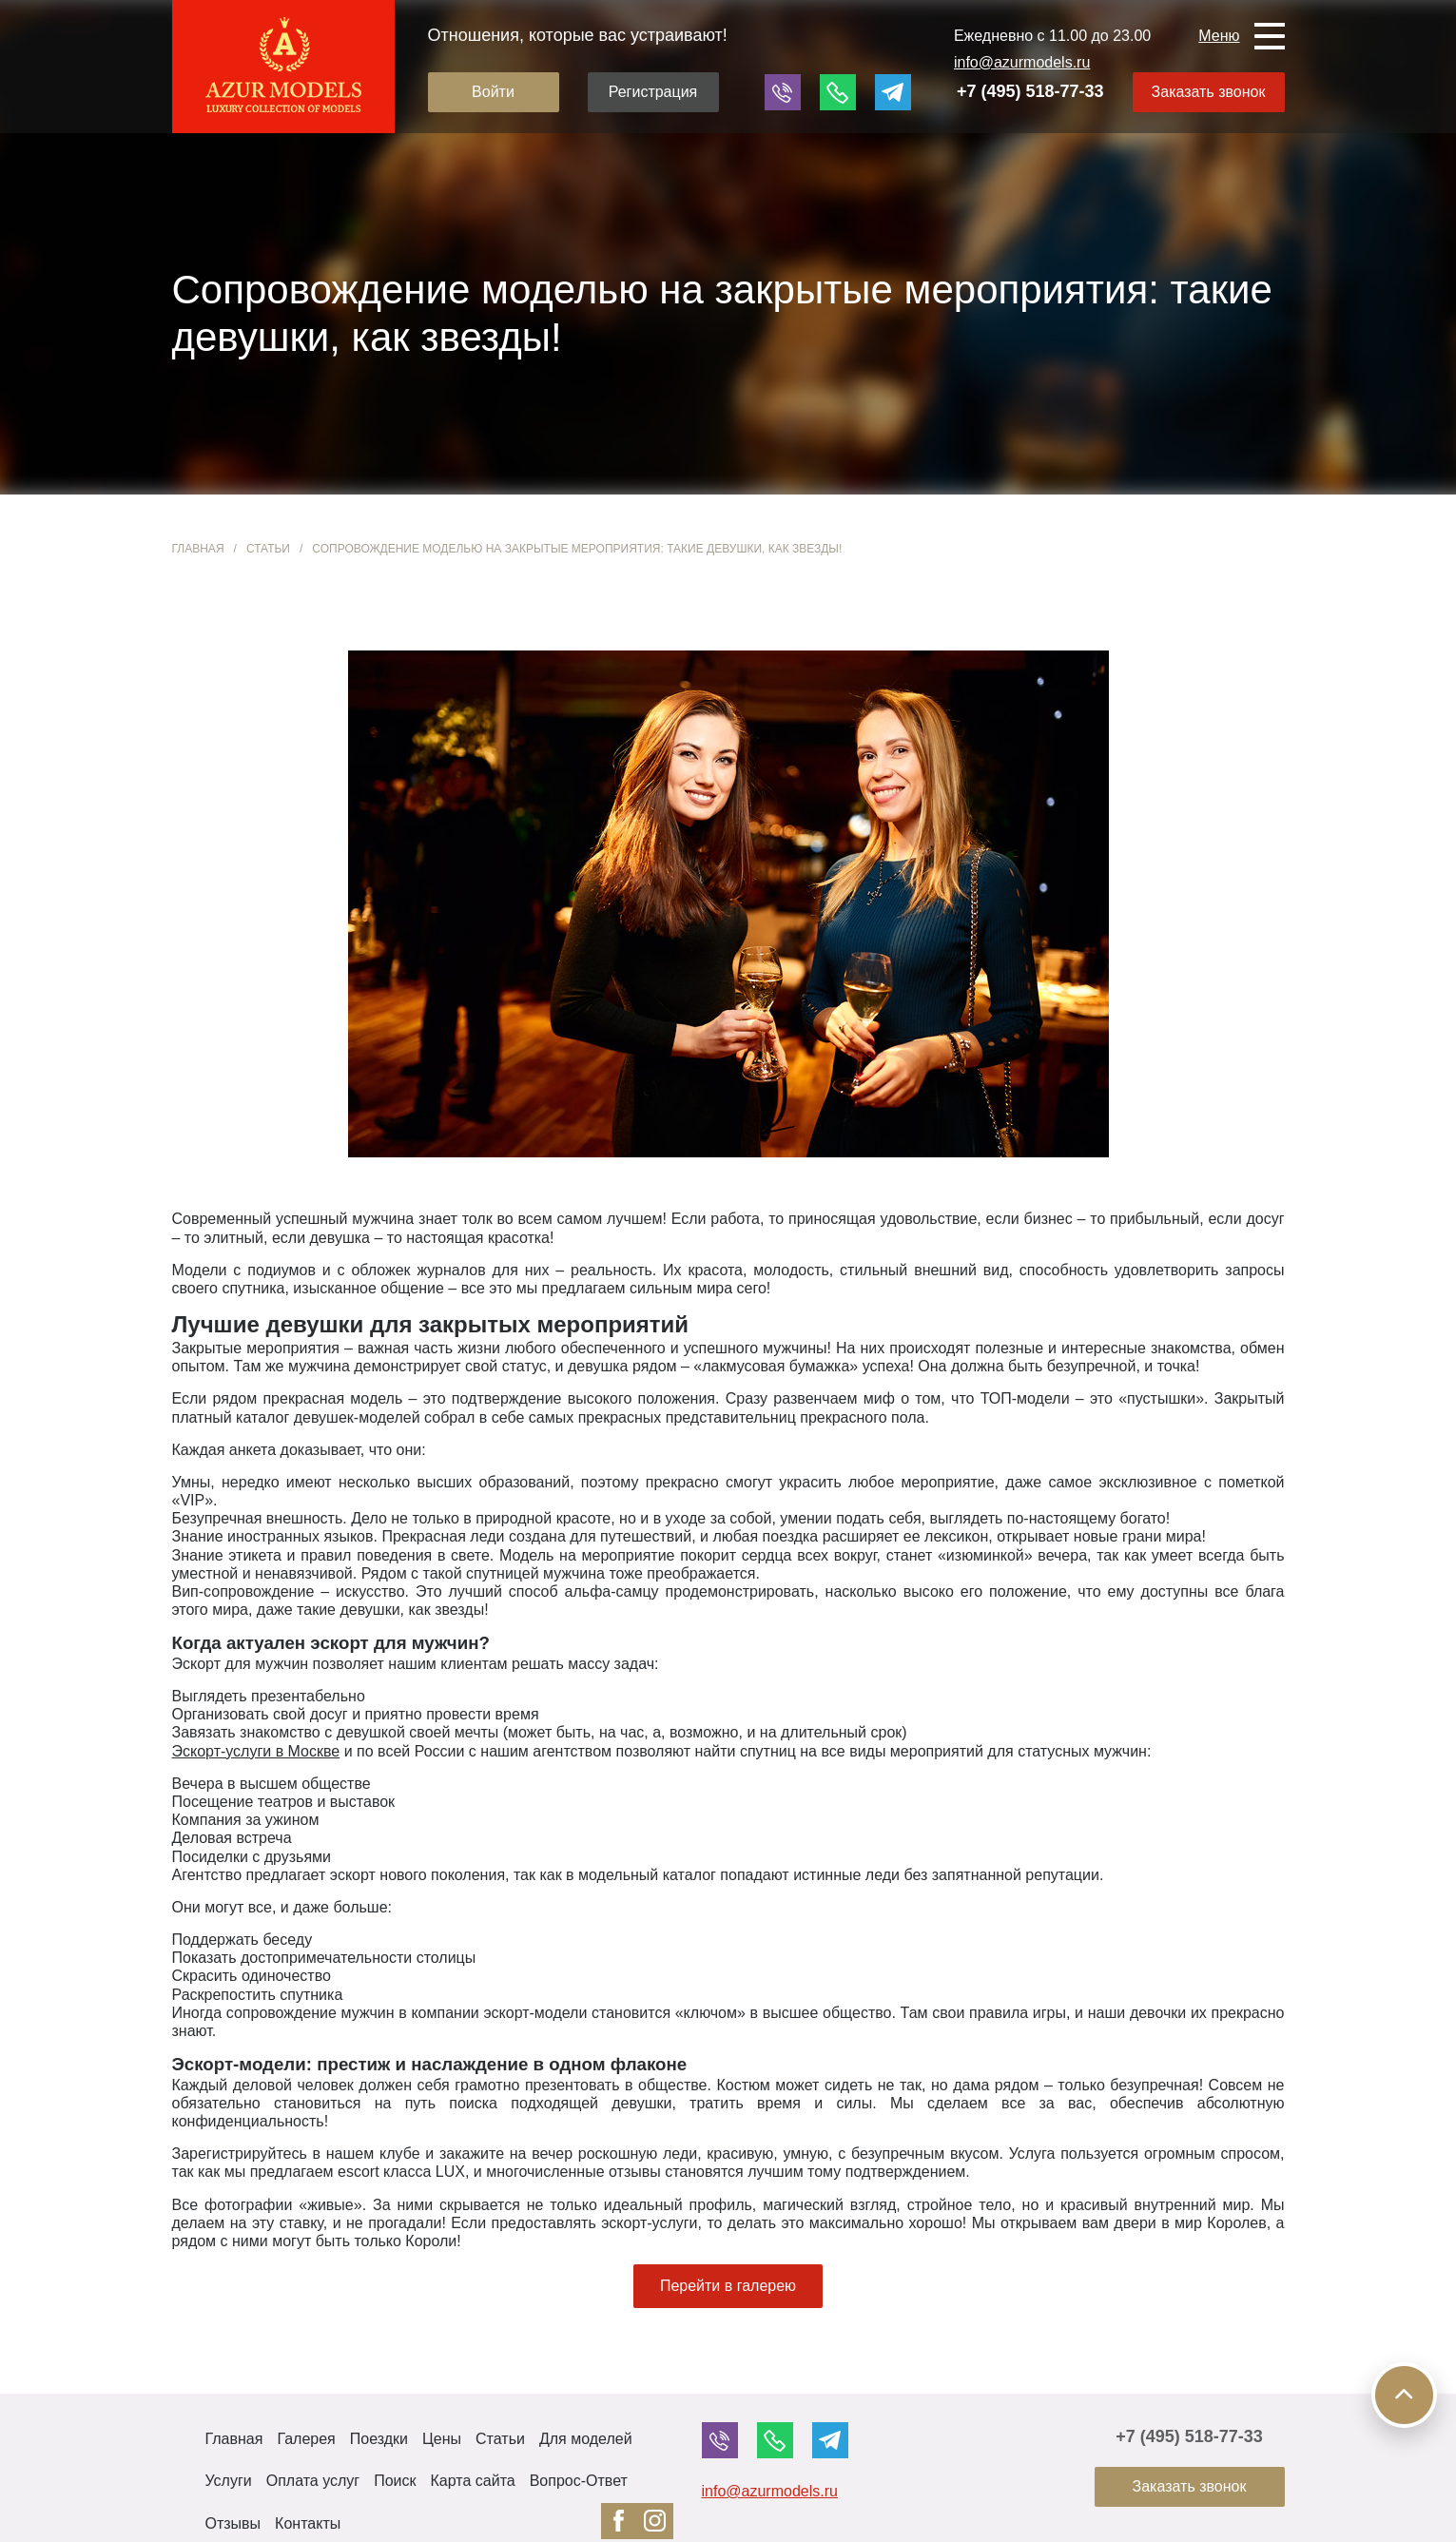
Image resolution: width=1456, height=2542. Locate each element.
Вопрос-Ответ (579, 2481)
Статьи (268, 548)
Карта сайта (473, 2481)
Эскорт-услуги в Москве (256, 1751)
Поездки (379, 2439)
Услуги (228, 2481)
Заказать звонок (1209, 92)
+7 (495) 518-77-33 (1030, 91)
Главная (198, 548)
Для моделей (585, 2439)
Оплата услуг (312, 2481)
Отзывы (233, 2523)
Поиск (395, 2481)
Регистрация (653, 92)
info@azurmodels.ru (1022, 62)
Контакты (307, 2523)
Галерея (306, 2439)
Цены (441, 2439)
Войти (493, 92)
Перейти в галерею (728, 2286)
